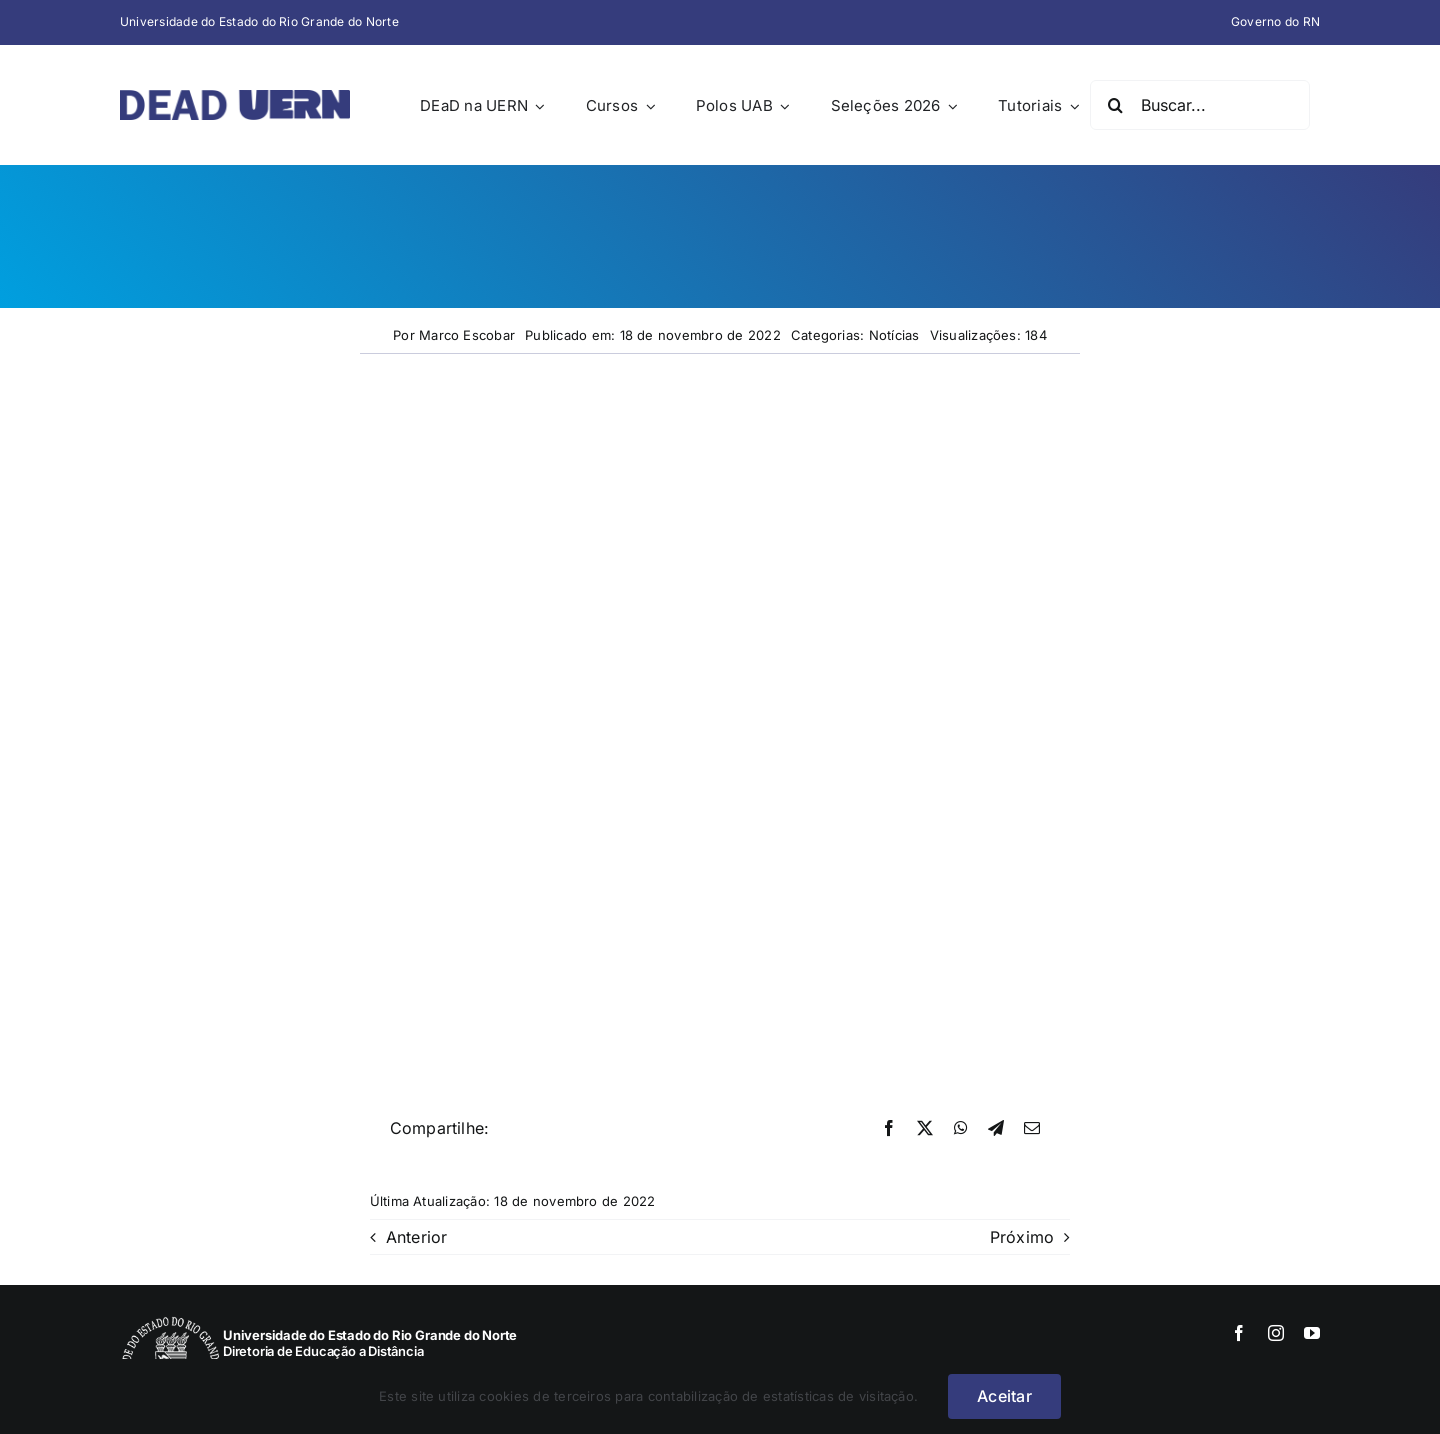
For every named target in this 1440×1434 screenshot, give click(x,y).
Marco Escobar (467, 335)
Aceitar (1004, 1396)
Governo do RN (1275, 21)
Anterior (417, 1237)
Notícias (894, 335)
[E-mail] (1032, 1129)
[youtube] (1312, 1333)
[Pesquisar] (1115, 105)
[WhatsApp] (961, 1129)
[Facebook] (889, 1129)
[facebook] (1239, 1333)
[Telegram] (996, 1129)
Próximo (1022, 1237)
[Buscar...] (1200, 105)
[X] (925, 1129)
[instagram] (1276, 1333)
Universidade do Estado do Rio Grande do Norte (259, 21)
